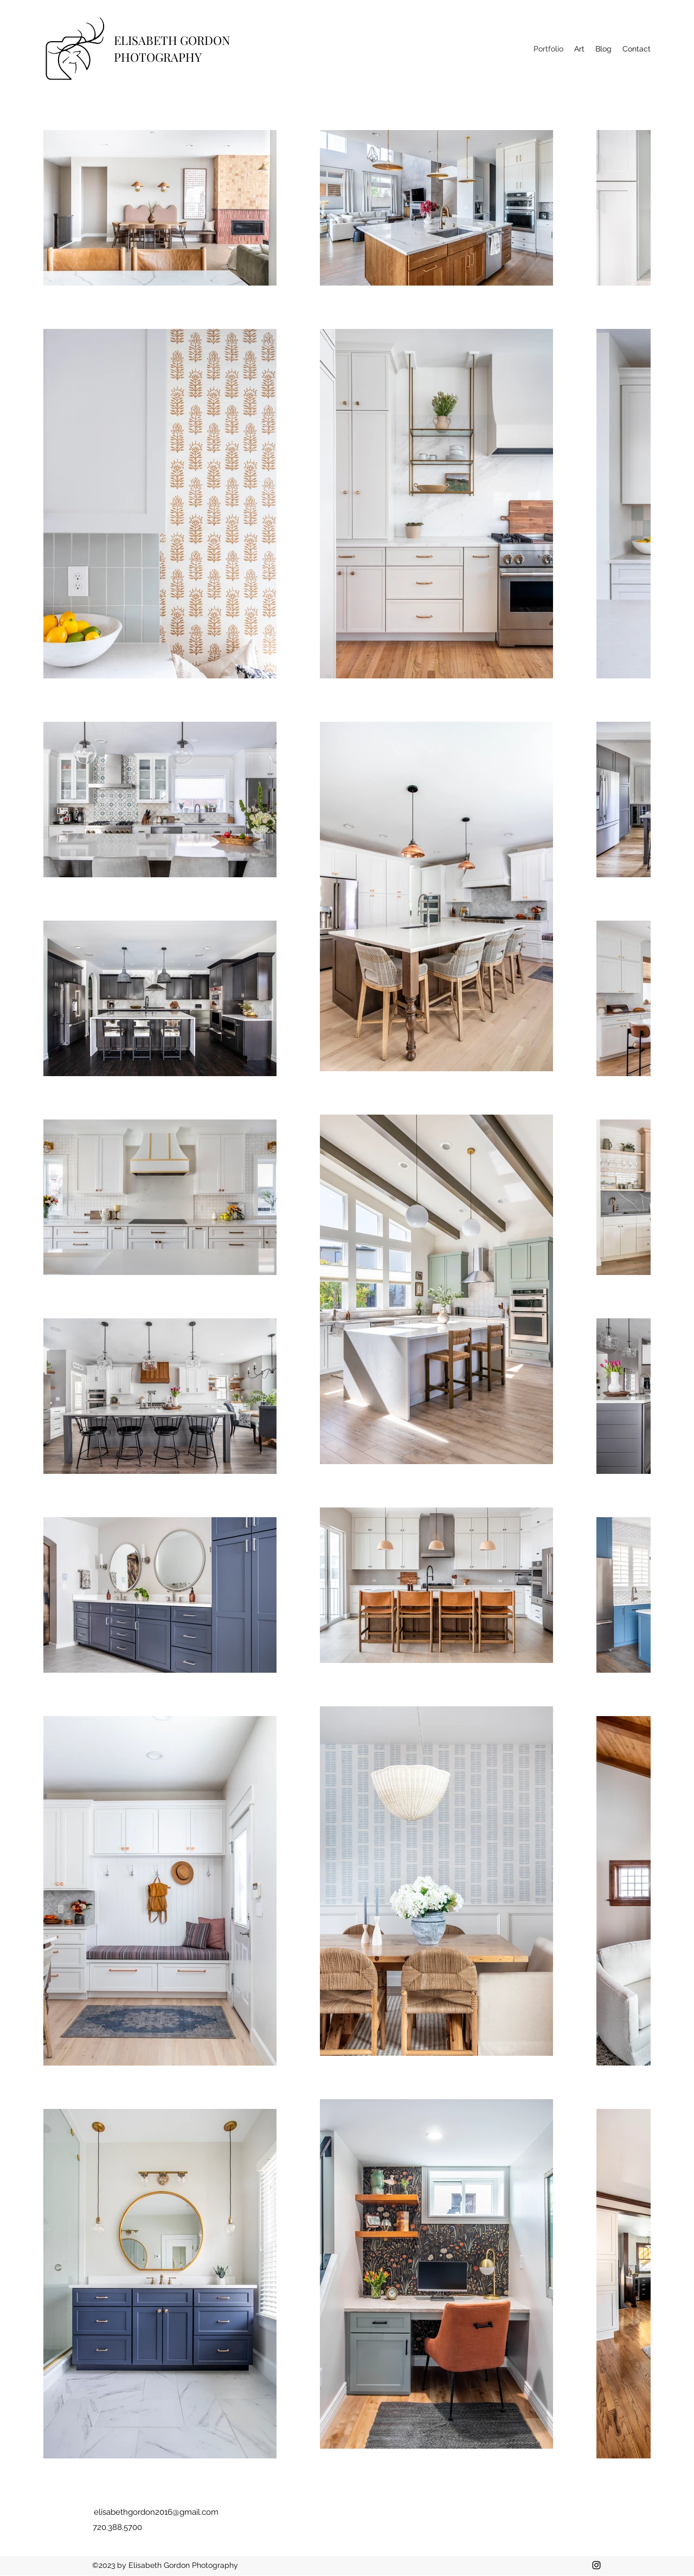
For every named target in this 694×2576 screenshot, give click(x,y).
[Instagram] (596, 2565)
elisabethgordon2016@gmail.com (156, 2512)
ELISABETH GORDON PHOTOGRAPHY (172, 48)
